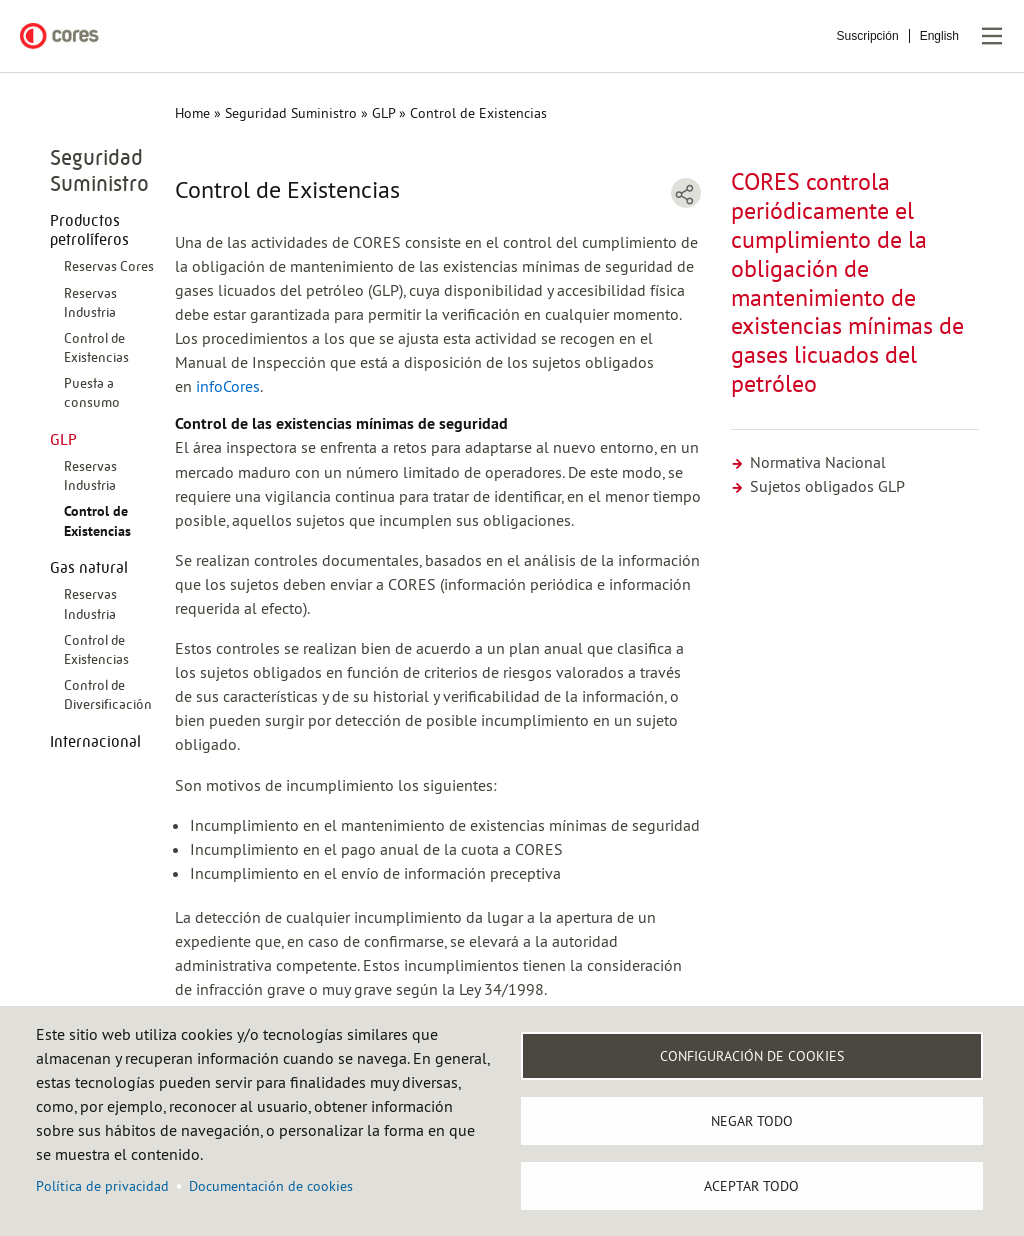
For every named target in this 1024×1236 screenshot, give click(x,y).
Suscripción (868, 36)
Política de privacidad (102, 1186)
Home (192, 113)
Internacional (95, 741)
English (939, 36)
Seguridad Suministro (291, 113)
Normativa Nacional (808, 462)
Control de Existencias (97, 520)
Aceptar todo (751, 1186)
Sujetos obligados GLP (818, 486)
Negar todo (752, 1121)
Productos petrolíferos (89, 230)
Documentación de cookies (271, 1186)
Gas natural (89, 567)
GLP (383, 113)
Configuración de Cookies (752, 1056)
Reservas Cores (109, 266)
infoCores (228, 386)
